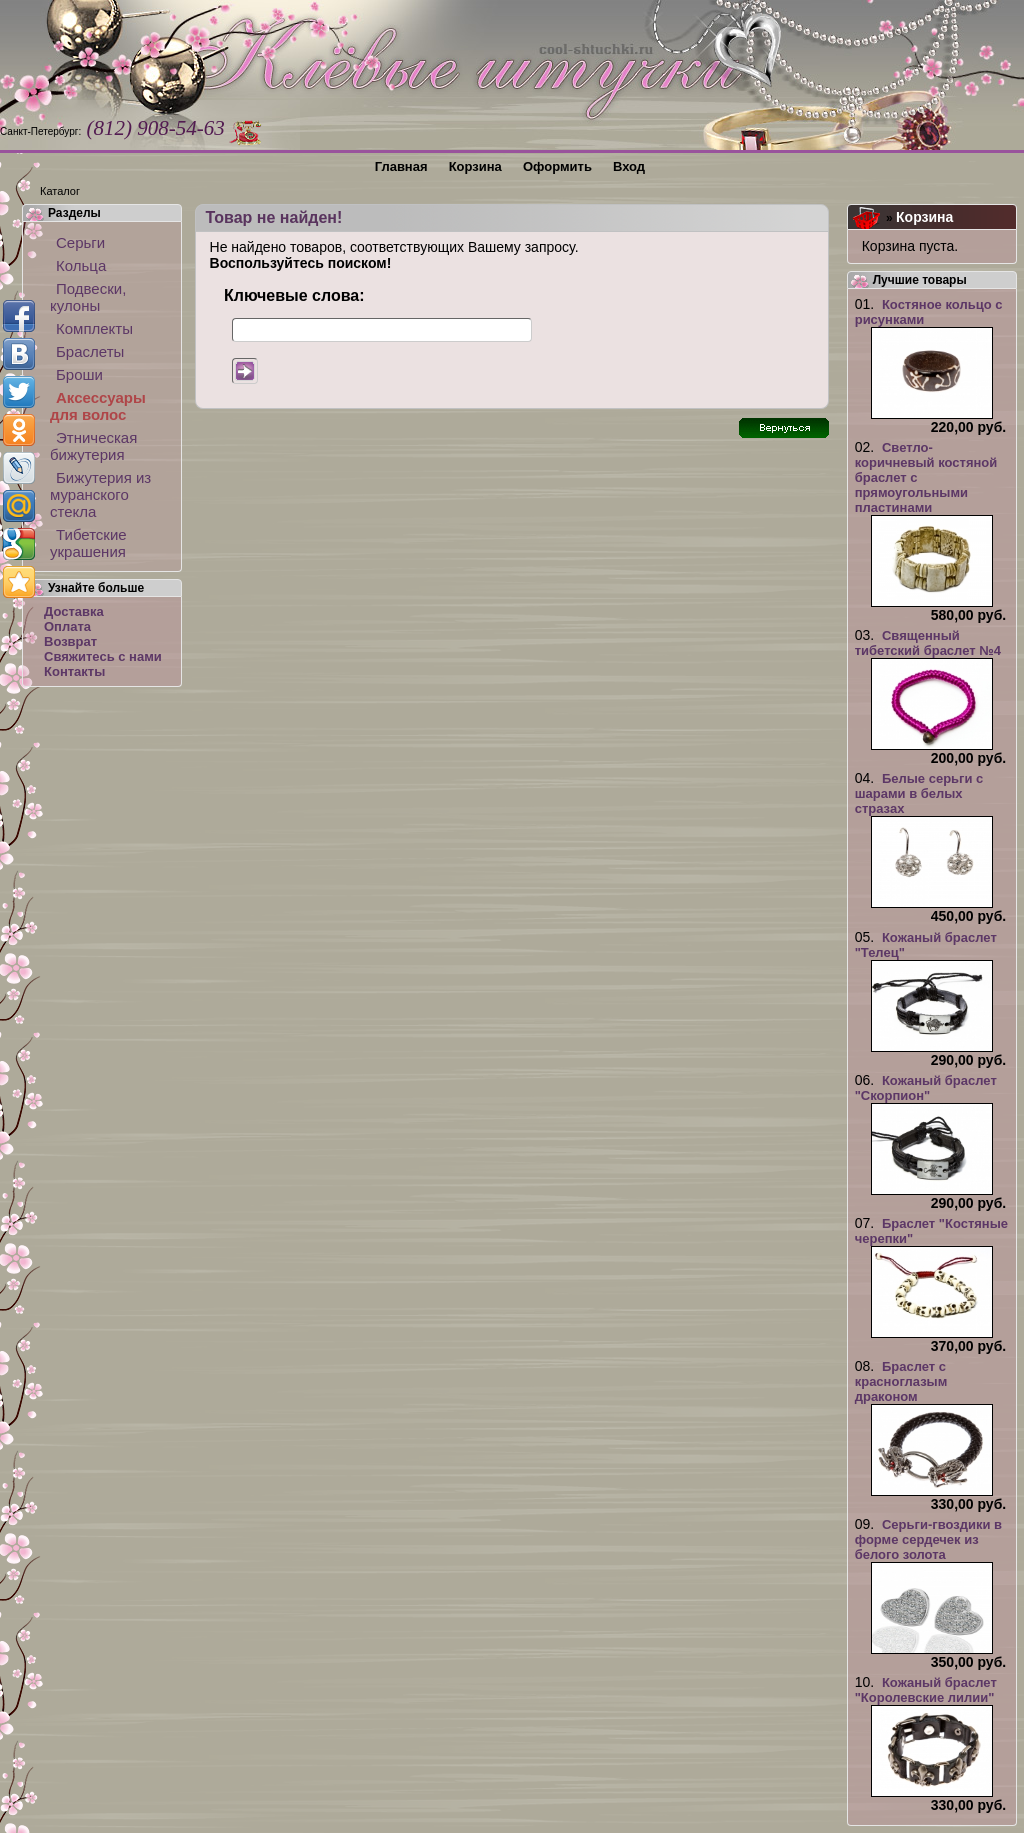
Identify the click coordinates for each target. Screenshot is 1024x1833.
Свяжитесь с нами (103, 656)
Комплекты (94, 328)
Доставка (74, 611)
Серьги (80, 242)
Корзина (924, 217)
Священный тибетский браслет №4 (928, 643)
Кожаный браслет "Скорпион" (926, 1088)
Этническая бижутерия (93, 446)
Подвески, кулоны (88, 297)
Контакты (74, 671)
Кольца (81, 265)
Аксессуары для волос (98, 406)
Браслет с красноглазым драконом (901, 1381)
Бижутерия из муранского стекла (100, 494)
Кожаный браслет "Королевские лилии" (926, 1690)
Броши (79, 374)
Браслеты (90, 351)
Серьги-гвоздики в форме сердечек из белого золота (928, 1539)
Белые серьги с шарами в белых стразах (919, 793)
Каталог (60, 191)
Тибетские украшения (88, 543)
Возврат (70, 641)
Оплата (67, 626)
